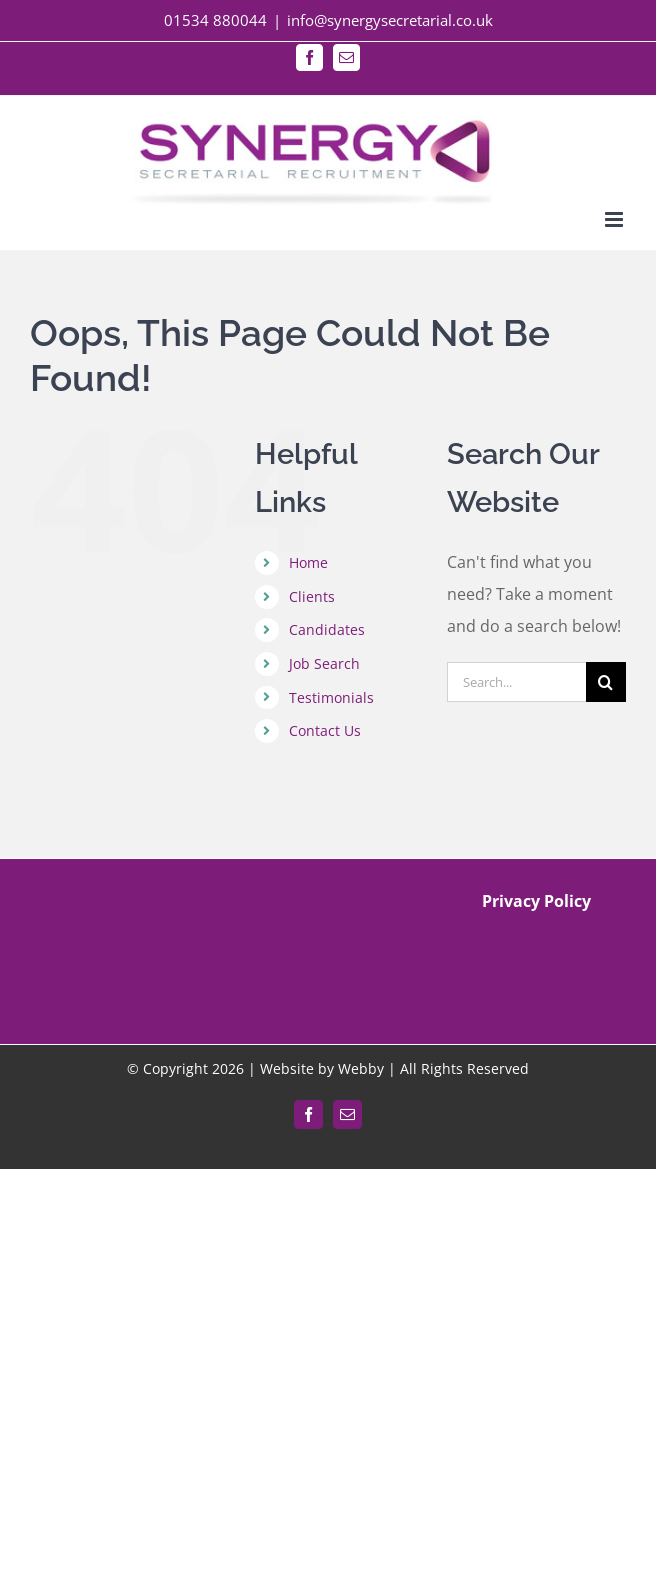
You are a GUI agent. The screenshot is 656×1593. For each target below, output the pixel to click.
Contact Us (325, 730)
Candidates (327, 629)
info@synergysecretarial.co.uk (390, 20)
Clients (312, 596)
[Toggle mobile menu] (615, 219)
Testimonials (331, 697)
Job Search (324, 663)
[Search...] (516, 682)
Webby (361, 1068)
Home (308, 562)
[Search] (606, 682)
